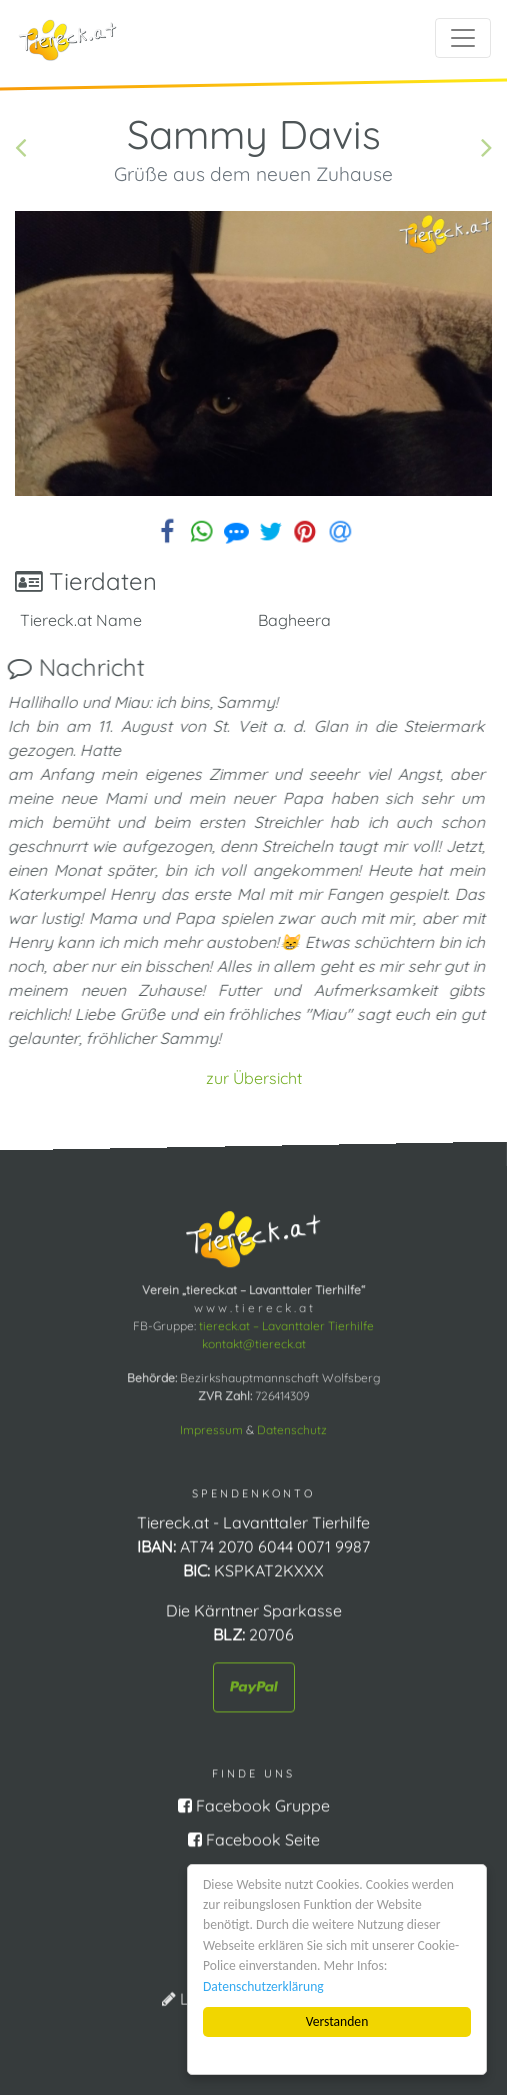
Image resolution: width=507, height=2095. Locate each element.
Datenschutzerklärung (263, 1986)
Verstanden (337, 2021)
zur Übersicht (254, 1078)
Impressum (211, 1428)
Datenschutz (292, 1428)
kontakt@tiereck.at (254, 1342)
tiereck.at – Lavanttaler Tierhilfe (286, 1324)
